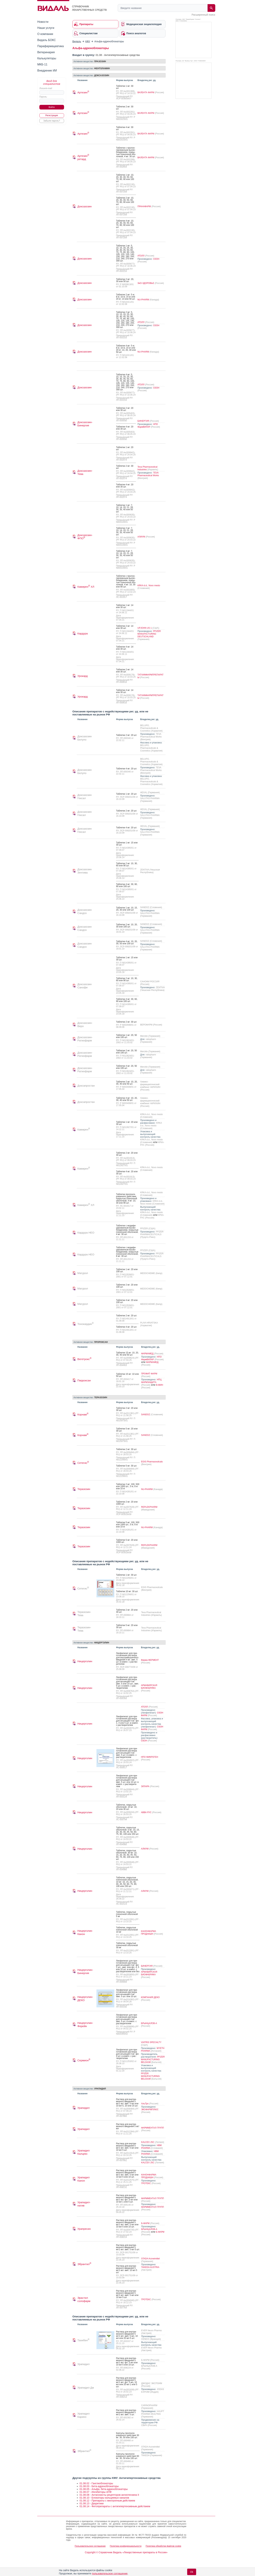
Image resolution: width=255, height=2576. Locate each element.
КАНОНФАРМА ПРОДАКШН (148, 1932)
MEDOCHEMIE (148, 1273)
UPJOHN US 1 (144, 628)
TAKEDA (145, 2455)
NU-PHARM (143, 299)
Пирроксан (84, 1380)
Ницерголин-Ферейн (85, 2024)
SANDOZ (145, 907)
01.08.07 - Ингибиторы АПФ (96, 2492)
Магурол (82, 1273)
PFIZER (144, 1228)
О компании (45, 33)
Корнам (83, 1414)
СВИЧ (144, 2425)
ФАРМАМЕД (147, 1353)
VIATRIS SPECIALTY (151, 2042)
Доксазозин (84, 206)
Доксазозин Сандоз (84, 911)
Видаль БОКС (46, 40)
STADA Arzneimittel (150, 2258)
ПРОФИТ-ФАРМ (149, 1373)
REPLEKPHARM (149, 1507)
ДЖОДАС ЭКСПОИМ (151, 2383)
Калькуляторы (46, 58)
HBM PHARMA (150, 2152)
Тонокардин (85, 1323)
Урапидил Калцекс (83, 2152)
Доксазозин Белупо (84, 738)
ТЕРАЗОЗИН (100, 1397)
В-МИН (159, 1385)
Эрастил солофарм (83, 2299)
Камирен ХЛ (85, 586)
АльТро (145, 2103)
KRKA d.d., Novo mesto (148, 585)
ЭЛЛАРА (145, 1786)
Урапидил (83, 2107)
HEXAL (144, 792)
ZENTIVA (144, 869)
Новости (42, 21)
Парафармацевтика (50, 46)
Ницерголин (84, 1661)
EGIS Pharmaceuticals (152, 1461)
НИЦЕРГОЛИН (101, 1642)
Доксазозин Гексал (84, 796)
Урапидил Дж (85, 2387)
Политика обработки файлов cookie (163, 2546)
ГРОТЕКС (146, 2183)
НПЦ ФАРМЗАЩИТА (151, 1381)
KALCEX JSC (148, 2142)
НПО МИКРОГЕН (149, 1757)
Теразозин (83, 1489)
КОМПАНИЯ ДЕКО (150, 1997)
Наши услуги (45, 27)
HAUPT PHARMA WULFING (152, 2412)
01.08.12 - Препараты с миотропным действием (107, 2500)
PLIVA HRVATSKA (149, 1323)
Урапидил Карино (83, 2415)
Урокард (82, 675)
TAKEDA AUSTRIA (150, 2267)
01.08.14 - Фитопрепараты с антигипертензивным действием (115, 2506)
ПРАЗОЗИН (100, 61)
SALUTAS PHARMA (149, 798)
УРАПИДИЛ (100, 2088)
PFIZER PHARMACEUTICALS (151, 1233)
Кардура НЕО (85, 1232)
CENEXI (145, 2339)
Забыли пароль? (51, 121)
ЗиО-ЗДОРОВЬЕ (146, 283)
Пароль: (43, 97)
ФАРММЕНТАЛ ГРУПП (152, 2128)
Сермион (83, 2060)
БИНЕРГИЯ (143, 421)
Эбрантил (84, 2264)
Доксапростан (86, 1085)
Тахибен (83, 2340)
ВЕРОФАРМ (146, 1024)
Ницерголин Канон (84, 1932)
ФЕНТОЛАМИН (102, 68)
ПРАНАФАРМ (144, 206)
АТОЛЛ (141, 255)
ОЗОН (156, 259)
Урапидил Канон (83, 2179)
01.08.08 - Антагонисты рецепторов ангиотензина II (109, 2494)
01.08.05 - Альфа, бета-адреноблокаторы (104, 2489)
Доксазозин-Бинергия (85, 424)
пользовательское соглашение (110, 2573)
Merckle (144, 1036)
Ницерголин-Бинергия (85, 1971)
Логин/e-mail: (45, 88)
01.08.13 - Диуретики (92, 2503)
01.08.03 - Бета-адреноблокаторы (99, 2486)
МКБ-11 (42, 64)
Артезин (83, 92)
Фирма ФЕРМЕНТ (150, 1660)
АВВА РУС (146, 1812)
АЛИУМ (141, 536)
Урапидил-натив (84, 2204)
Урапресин (84, 2228)
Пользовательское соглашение (90, 2546)
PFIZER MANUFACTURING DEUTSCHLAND (149, 634)
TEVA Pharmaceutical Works (148, 474)
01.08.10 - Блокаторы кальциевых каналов (104, 2497)
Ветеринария (46, 52)
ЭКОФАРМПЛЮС (150, 2109)
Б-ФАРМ (145, 2223)
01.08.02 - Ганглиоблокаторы (96, 2483)
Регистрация (51, 115)
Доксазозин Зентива (84, 871)
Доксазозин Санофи (84, 986)
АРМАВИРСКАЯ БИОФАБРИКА (149, 1686)
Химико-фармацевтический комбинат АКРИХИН (150, 1084)
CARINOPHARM (149, 2405)
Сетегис (83, 1462)
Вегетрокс (84, 1359)
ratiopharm (151, 1039)
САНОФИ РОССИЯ (149, 981)
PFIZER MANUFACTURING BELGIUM (153, 2059)
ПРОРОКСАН (101, 1342)
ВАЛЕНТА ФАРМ (146, 92)
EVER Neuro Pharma (151, 2330)
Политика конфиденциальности (125, 2546)
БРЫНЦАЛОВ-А (149, 2023)
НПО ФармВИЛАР (147, 425)
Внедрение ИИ (47, 70)
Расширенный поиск (203, 14)
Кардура (82, 633)
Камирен (83, 1129)
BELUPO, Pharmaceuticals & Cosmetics (149, 728)
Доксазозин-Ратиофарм (85, 1039)
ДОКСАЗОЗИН (101, 75)
